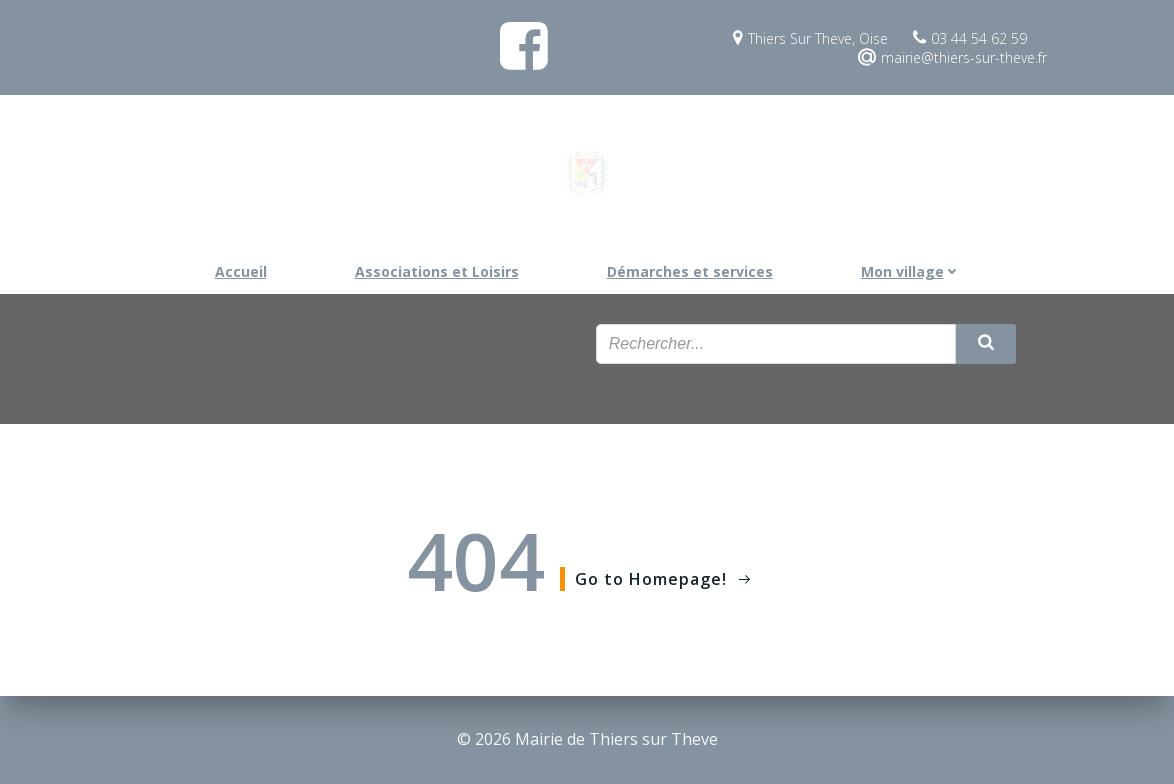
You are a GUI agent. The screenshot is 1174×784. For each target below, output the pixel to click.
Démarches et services (690, 271)
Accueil (241, 271)
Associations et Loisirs (437, 271)
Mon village (910, 271)
